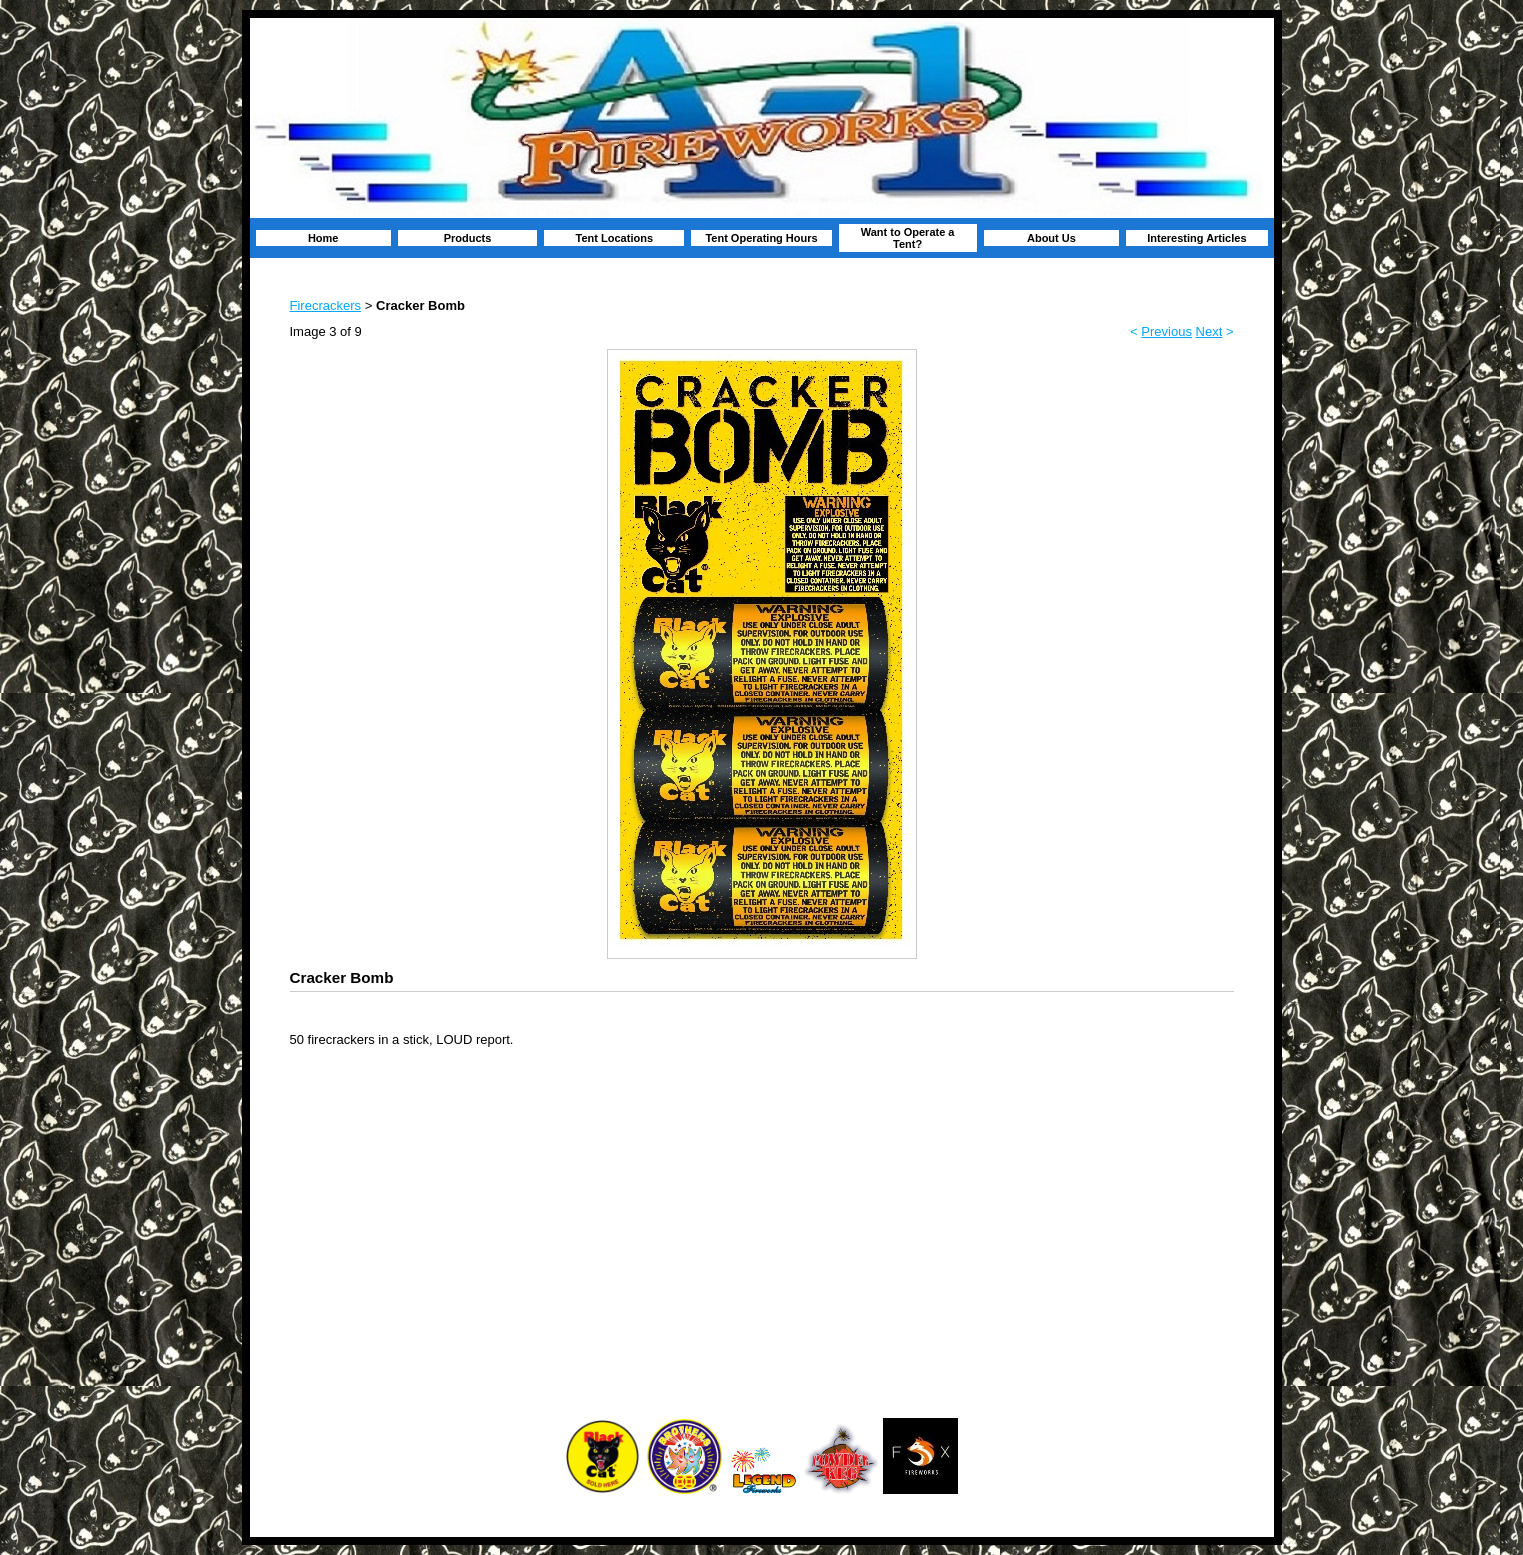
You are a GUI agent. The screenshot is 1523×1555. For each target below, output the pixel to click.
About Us (1051, 238)
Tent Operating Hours (761, 238)
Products (468, 238)
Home (323, 238)
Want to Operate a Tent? (908, 238)
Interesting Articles (1196, 238)
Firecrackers (326, 305)
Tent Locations (614, 238)
